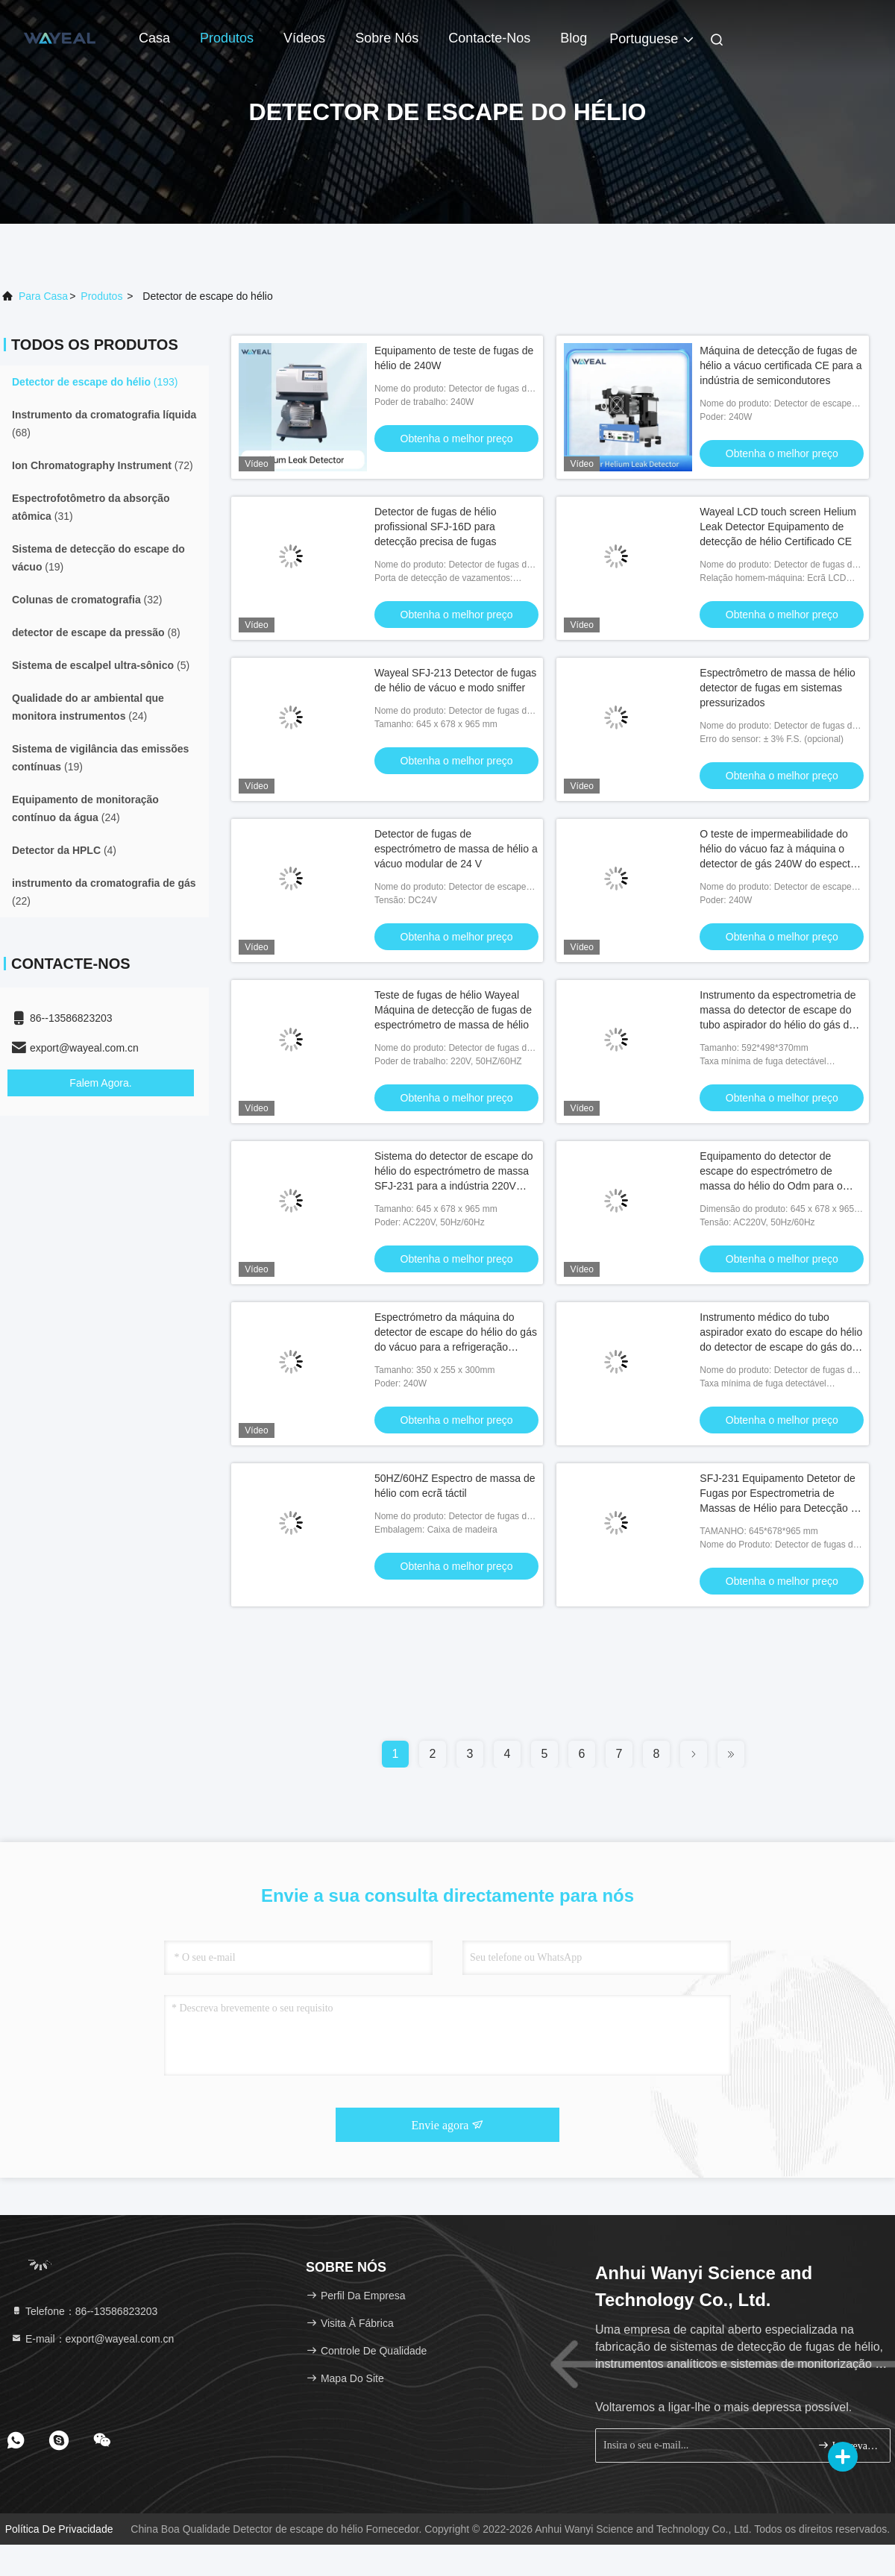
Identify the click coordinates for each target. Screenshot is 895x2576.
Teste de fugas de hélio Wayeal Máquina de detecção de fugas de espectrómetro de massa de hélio (453, 1010)
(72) (102, 465)
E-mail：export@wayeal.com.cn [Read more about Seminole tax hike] (92, 2339)
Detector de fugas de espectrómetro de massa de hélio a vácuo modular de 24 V (456, 849)
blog (573, 38)
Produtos (227, 38)
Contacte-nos (489, 38)
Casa (154, 38)
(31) (91, 507)
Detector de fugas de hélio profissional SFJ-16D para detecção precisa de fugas (435, 526)
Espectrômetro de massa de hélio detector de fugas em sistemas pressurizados (777, 688)
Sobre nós (386, 38)
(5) (100, 665)
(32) (87, 600)
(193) (95, 382)
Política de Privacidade (59, 2529)
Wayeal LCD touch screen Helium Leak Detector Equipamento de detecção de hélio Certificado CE (778, 526)
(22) (104, 892)
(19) (98, 558)
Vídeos (304, 38)
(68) (104, 424)
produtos (101, 296)
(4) (64, 850)
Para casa (43, 296)
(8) (96, 632)
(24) (88, 707)
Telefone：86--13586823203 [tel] (83, 2311)
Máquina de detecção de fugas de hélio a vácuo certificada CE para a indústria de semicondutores (780, 365)
